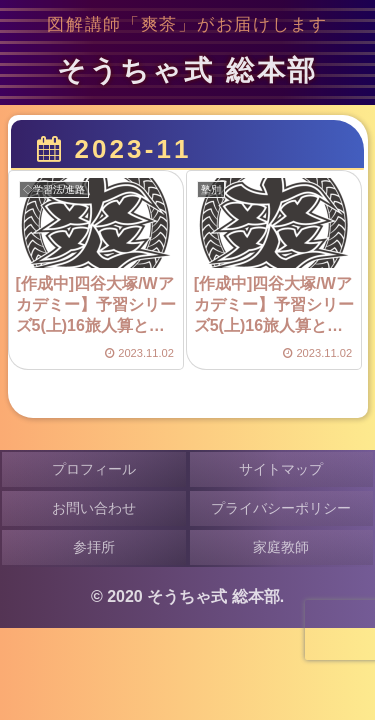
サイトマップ (281, 469)
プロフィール (94, 469)
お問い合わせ (94, 508)
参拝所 (94, 547)
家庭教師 (281, 547)
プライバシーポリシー (281, 508)
